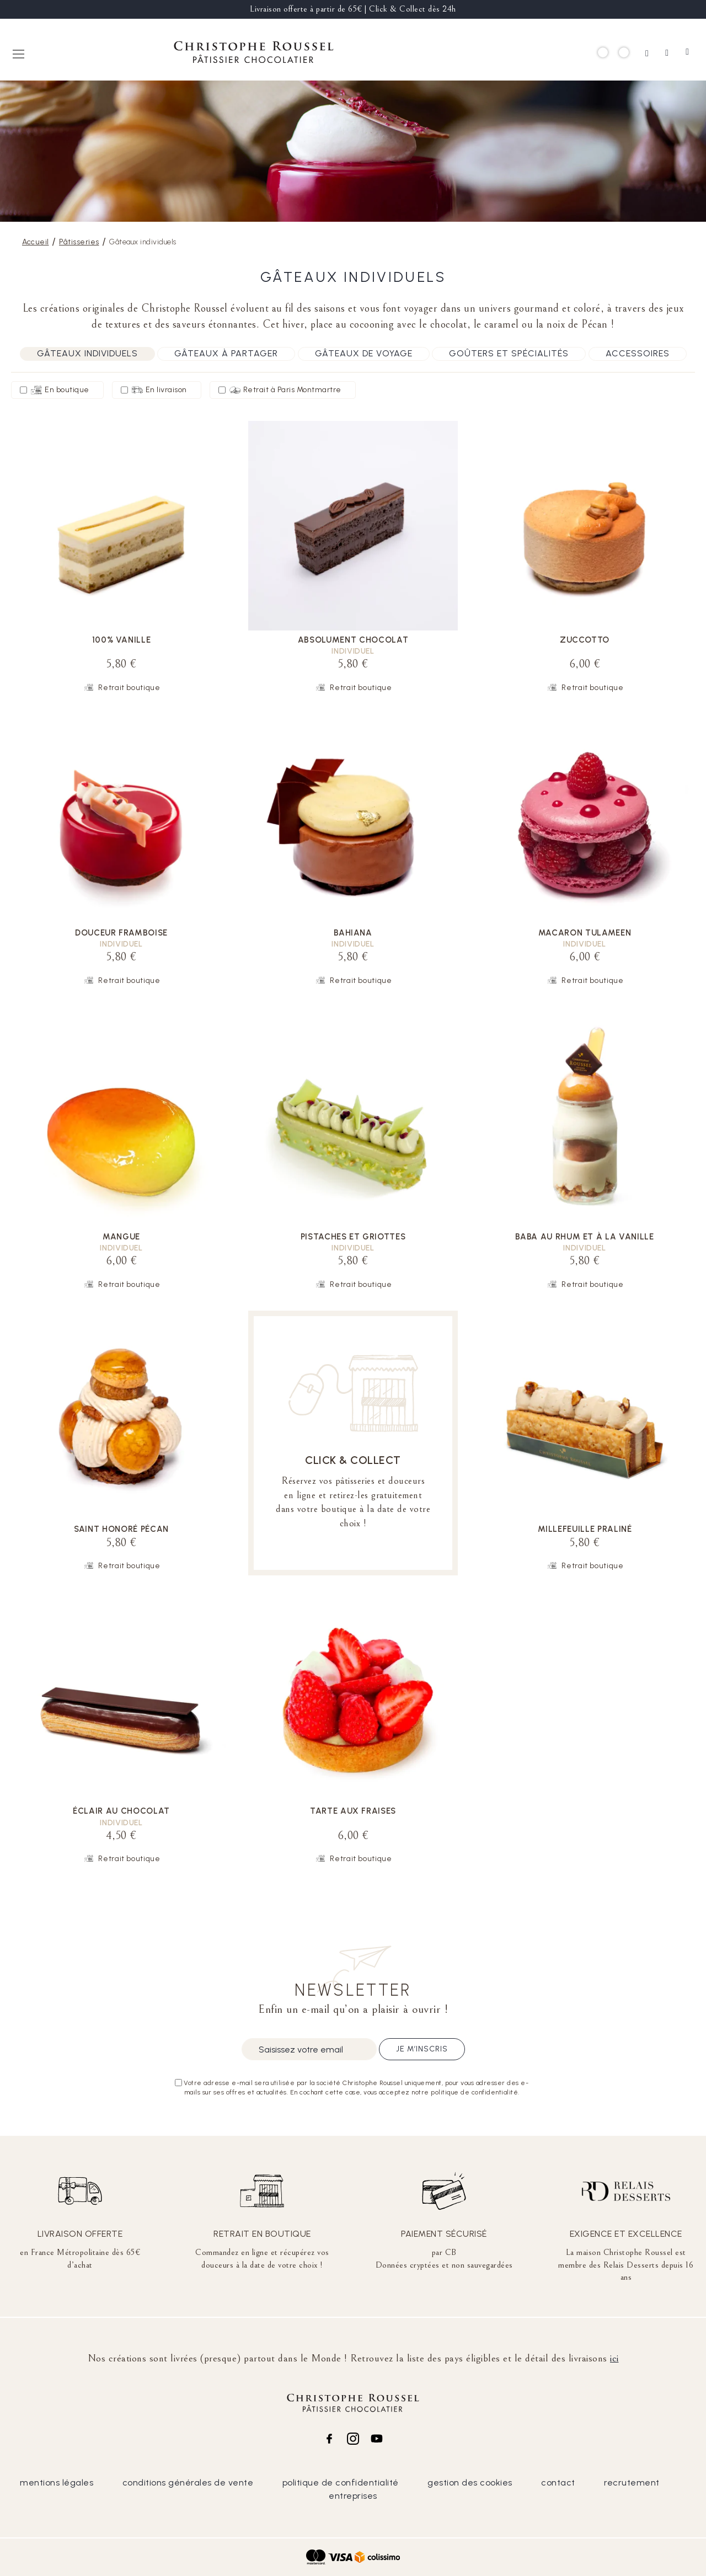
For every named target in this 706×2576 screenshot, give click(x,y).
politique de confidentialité (340, 2482)
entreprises (353, 2496)
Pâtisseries (79, 242)
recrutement (632, 2482)
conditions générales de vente (188, 2482)
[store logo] (254, 54)
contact (558, 2482)
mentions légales (56, 2482)
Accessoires (638, 353)
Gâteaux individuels (87, 353)
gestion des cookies (469, 2482)
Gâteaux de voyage (364, 353)
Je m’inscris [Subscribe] (422, 2049)
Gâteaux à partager (226, 353)
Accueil (35, 242)
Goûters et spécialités (509, 353)
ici (614, 2358)
